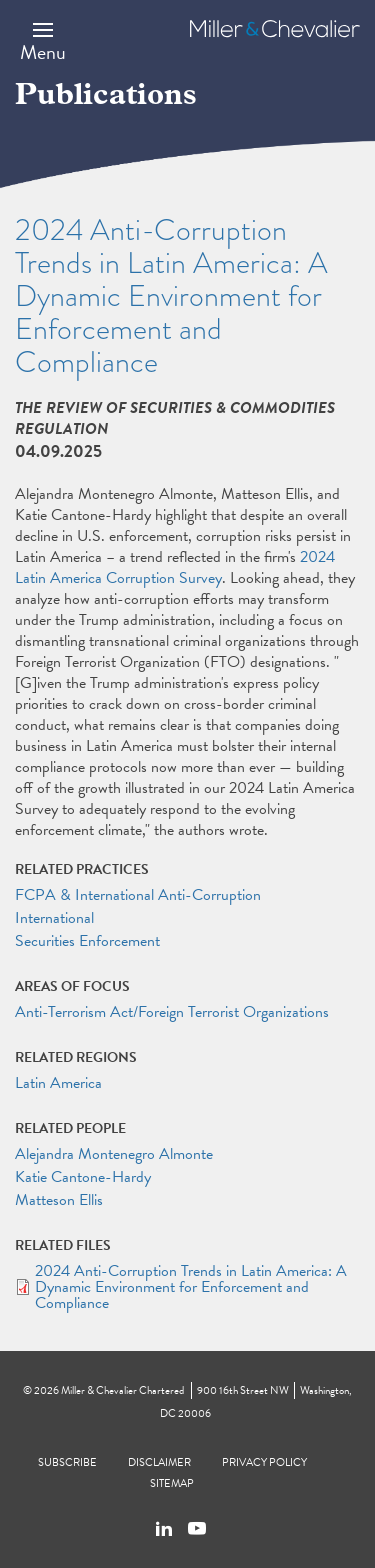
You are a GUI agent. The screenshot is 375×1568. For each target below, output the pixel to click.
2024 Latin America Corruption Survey (175, 567)
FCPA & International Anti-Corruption (138, 895)
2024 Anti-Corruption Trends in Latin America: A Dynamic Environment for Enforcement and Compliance (191, 1287)
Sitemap (172, 1483)
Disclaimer (159, 1462)
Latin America (58, 1083)
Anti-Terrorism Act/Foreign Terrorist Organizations (172, 1012)
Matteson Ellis (59, 1200)
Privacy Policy (264, 1462)
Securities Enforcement (87, 941)
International (54, 918)
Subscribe (67, 1462)
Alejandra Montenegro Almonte (114, 1154)
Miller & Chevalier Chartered (122, 1390)
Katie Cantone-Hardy (83, 1177)
